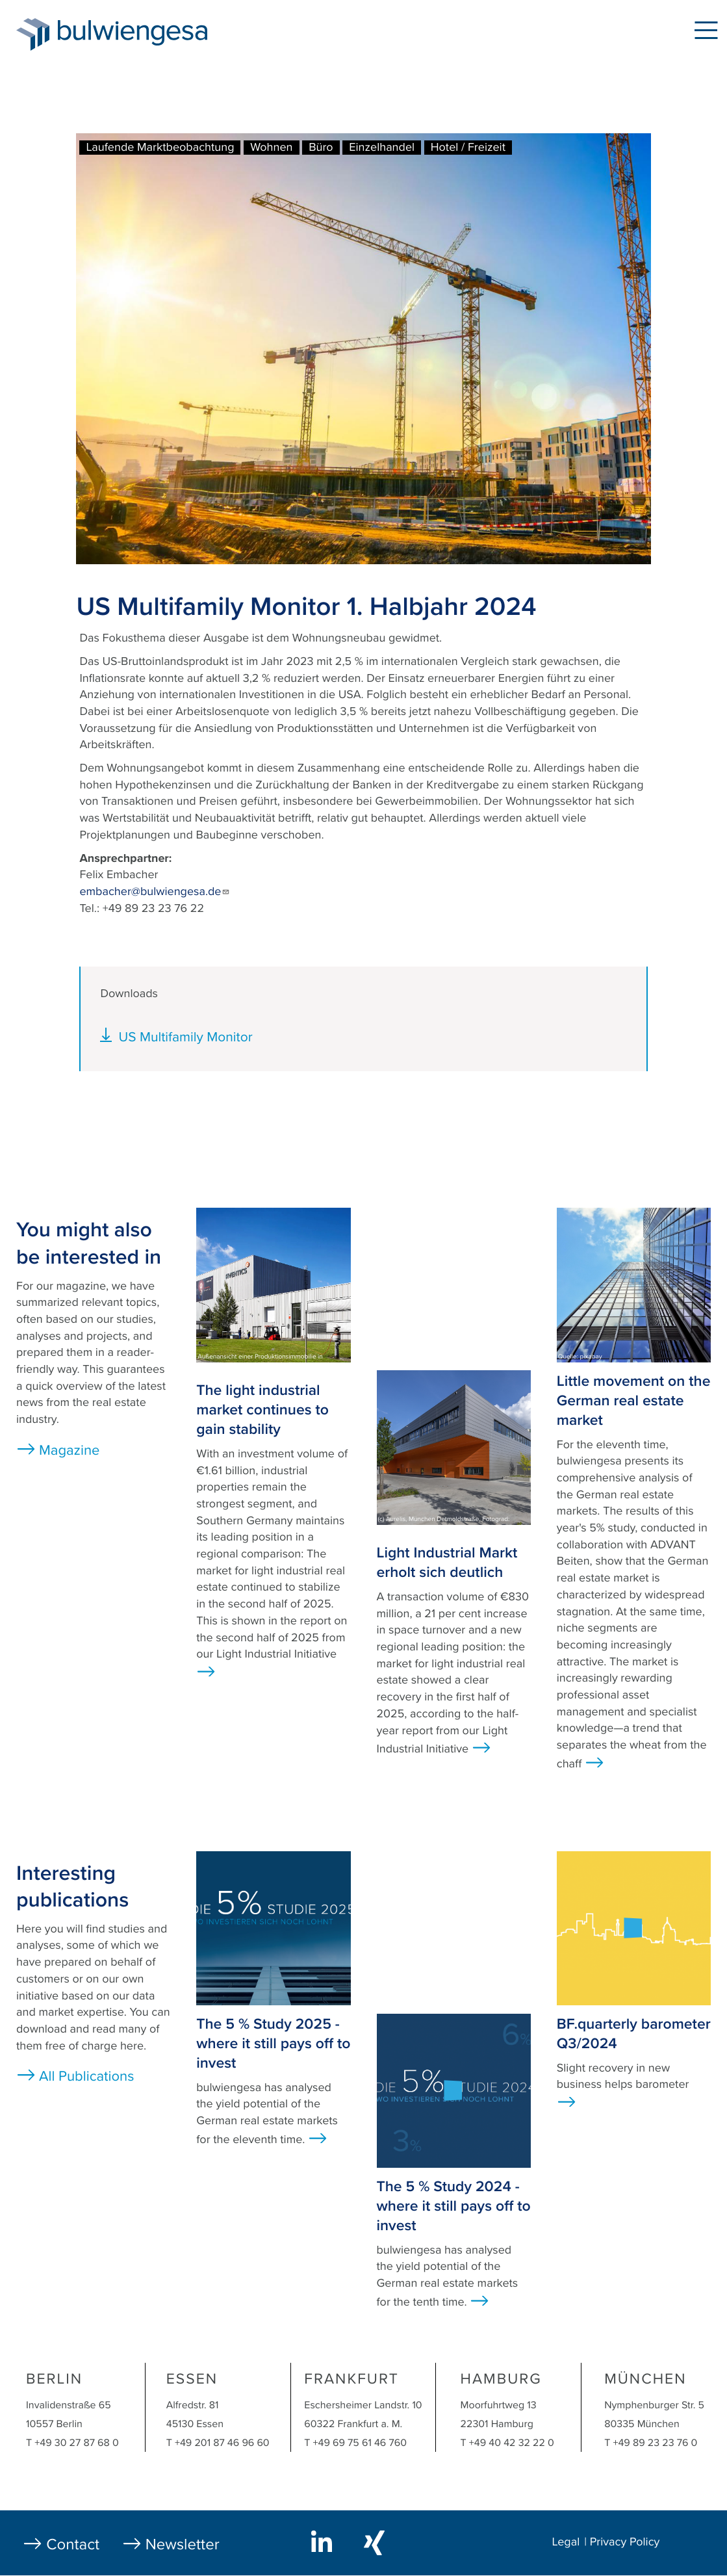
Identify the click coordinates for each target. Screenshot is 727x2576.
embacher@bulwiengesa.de (154, 892)
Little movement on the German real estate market (634, 1400)
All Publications (86, 2076)
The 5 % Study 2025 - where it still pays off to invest (273, 2043)
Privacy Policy (625, 2542)
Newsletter (183, 2544)
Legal (566, 2542)
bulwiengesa (152, 33)
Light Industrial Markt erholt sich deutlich (447, 1562)
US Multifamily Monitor (185, 1037)
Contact (72, 2544)
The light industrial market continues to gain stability (262, 1409)
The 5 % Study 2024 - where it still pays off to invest (454, 2206)
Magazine (69, 1450)
